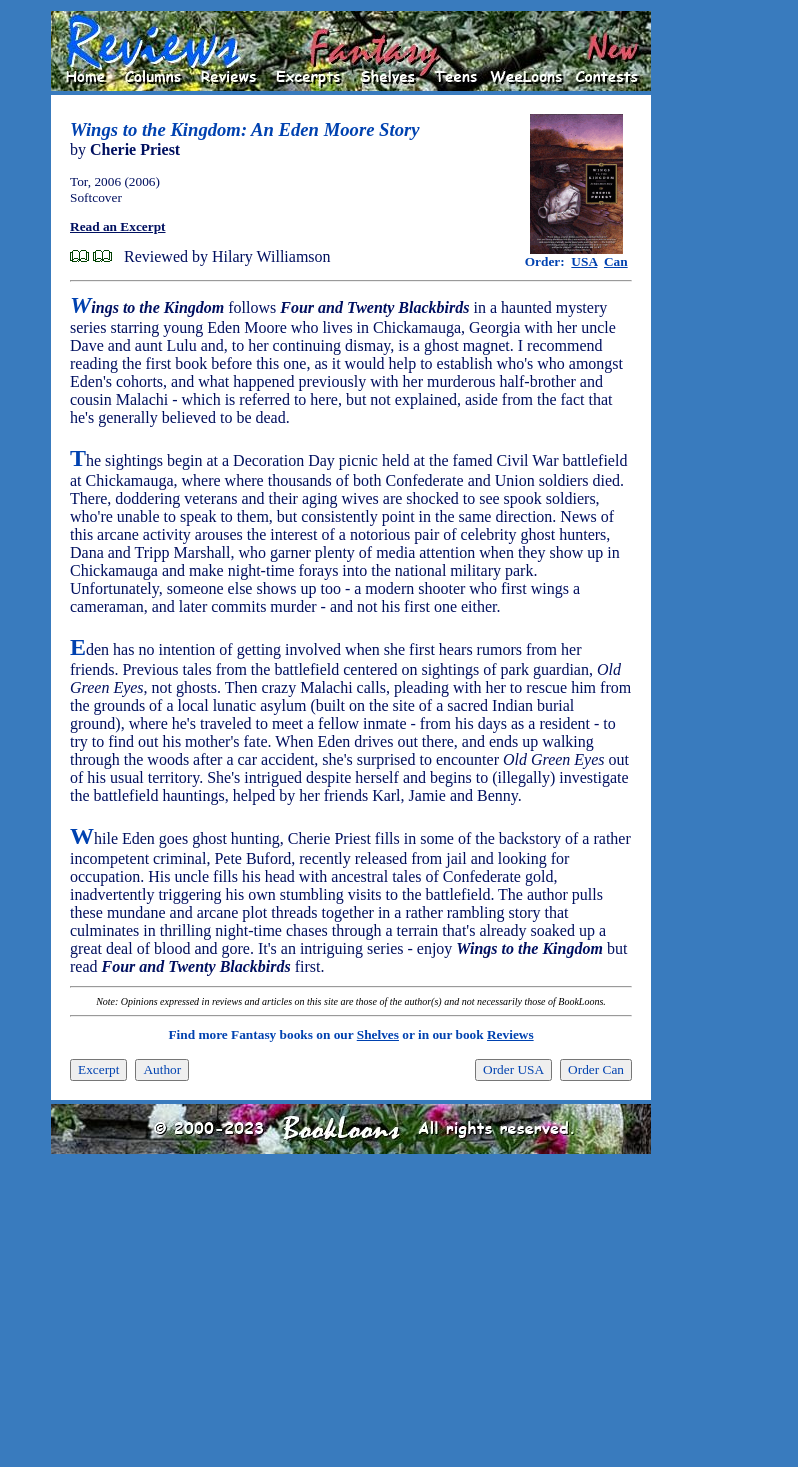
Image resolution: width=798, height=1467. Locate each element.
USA (584, 261)
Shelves (378, 1034)
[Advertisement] (715, 311)
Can (616, 261)
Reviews (510, 1034)
